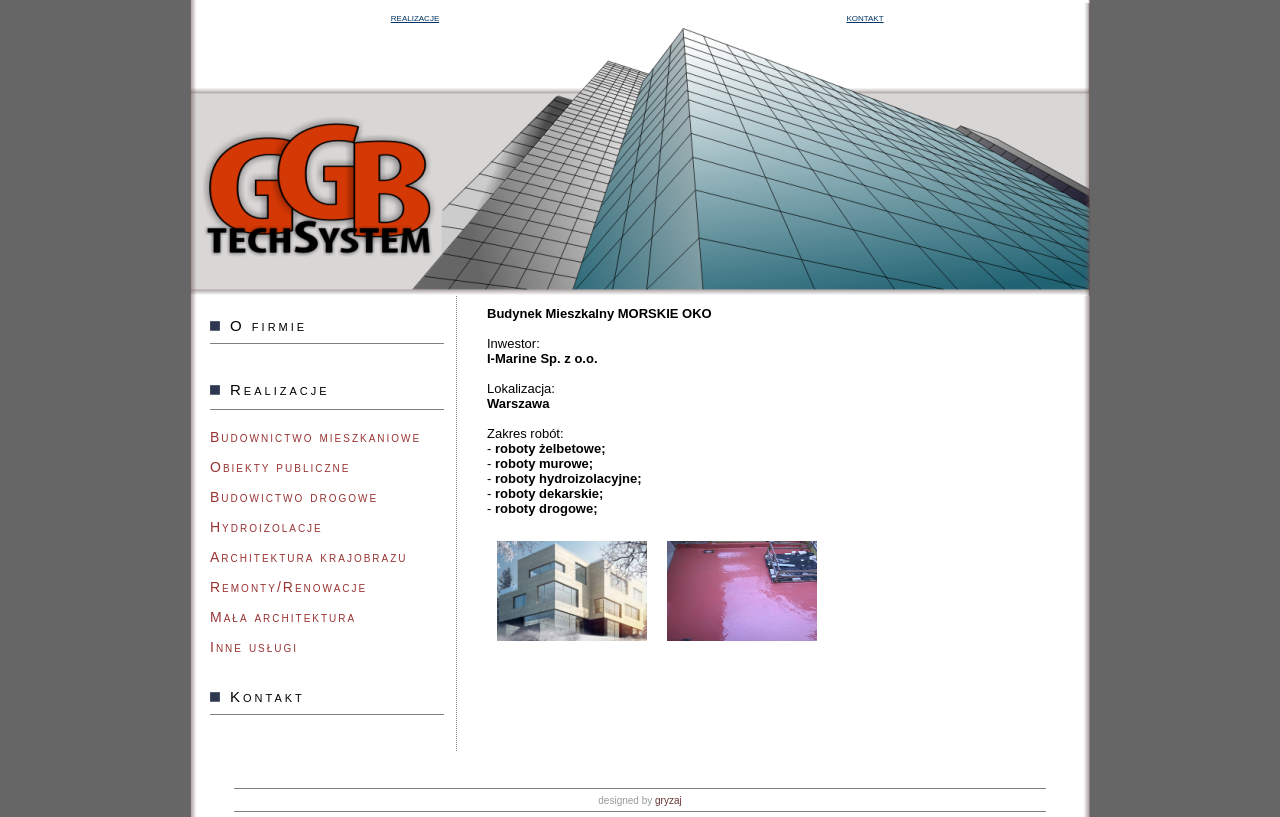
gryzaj (668, 800)
